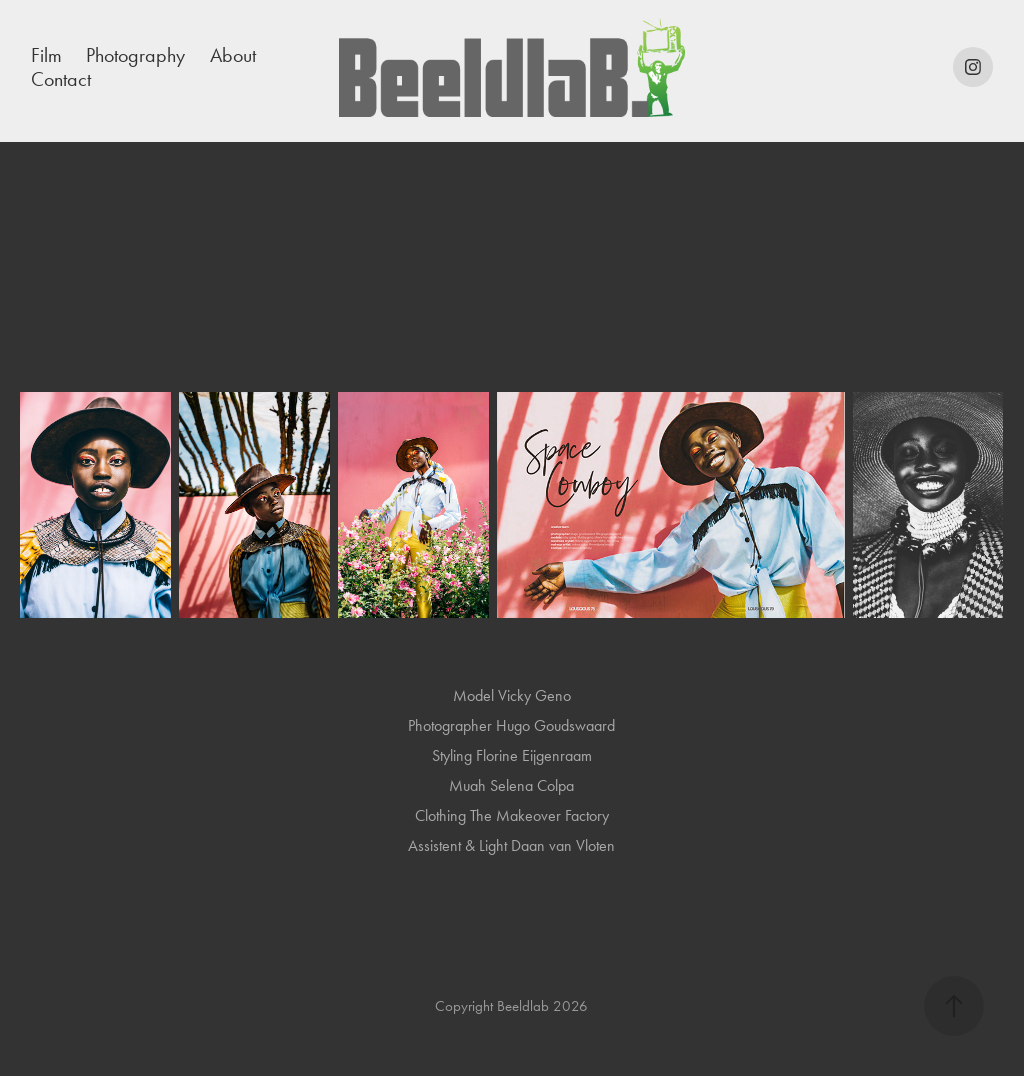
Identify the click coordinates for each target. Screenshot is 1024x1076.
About (233, 55)
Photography (135, 55)
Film (46, 55)
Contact (61, 79)
